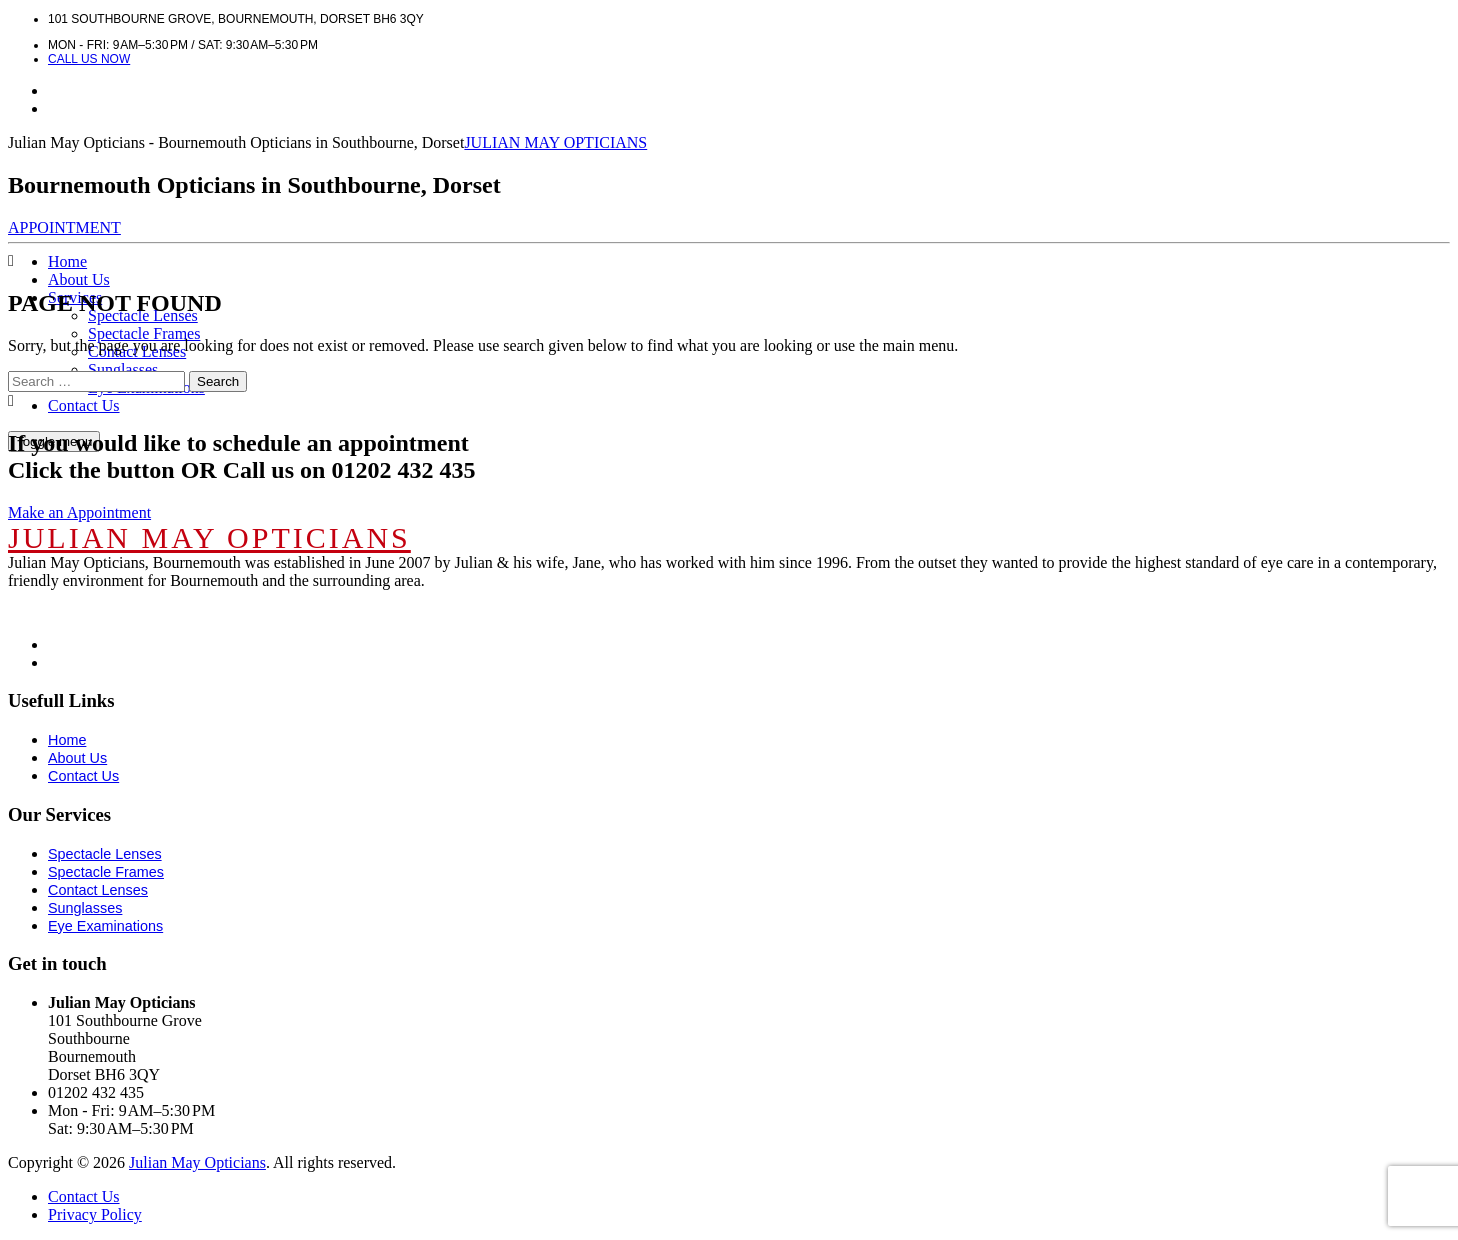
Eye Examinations (105, 926)
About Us (79, 279)
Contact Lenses (98, 890)
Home (67, 261)
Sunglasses (123, 369)
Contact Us (84, 405)
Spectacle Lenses (105, 854)
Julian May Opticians (197, 1162)
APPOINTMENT (64, 227)
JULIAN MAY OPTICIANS (555, 142)
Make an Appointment (79, 512)
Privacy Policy (95, 1214)
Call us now (89, 59)
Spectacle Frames (144, 333)
